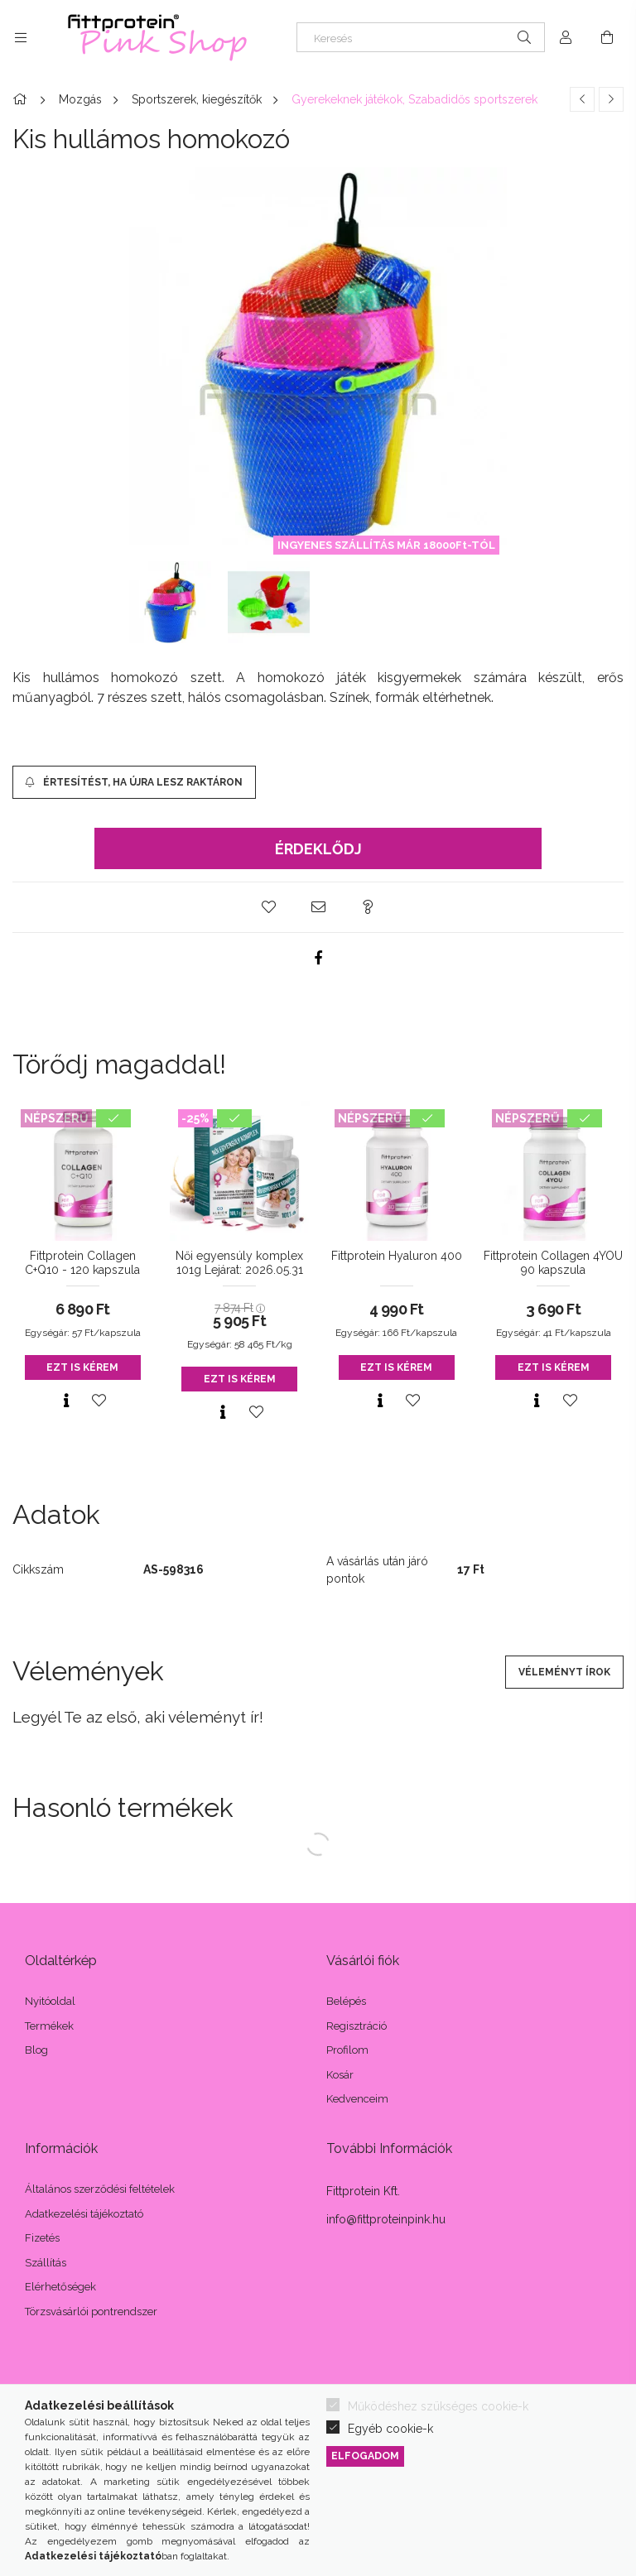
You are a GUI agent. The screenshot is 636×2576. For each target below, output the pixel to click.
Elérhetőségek (60, 2286)
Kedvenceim (357, 2099)
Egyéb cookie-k (390, 2428)
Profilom (347, 2050)
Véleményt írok (564, 1672)
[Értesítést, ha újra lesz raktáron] (134, 782)
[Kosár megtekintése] (607, 37)
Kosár (340, 2075)
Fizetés (42, 2238)
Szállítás (45, 2262)
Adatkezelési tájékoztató (84, 2214)
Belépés (346, 2001)
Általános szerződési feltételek (100, 2189)
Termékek (49, 2026)
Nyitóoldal (50, 2001)
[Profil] (565, 37)
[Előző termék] (582, 99)
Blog (36, 2050)
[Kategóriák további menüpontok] (20, 37)
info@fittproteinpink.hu (386, 2219)
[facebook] (318, 957)
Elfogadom (365, 2455)
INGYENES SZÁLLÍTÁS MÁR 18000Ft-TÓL (386, 545)
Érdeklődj (318, 849)
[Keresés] (420, 37)
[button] (268, 907)
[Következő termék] (611, 99)
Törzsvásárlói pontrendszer (91, 2311)
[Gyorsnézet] (66, 1400)
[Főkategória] (22, 99)
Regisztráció (356, 2026)
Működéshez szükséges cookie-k (438, 2406)
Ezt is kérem (82, 1367)
